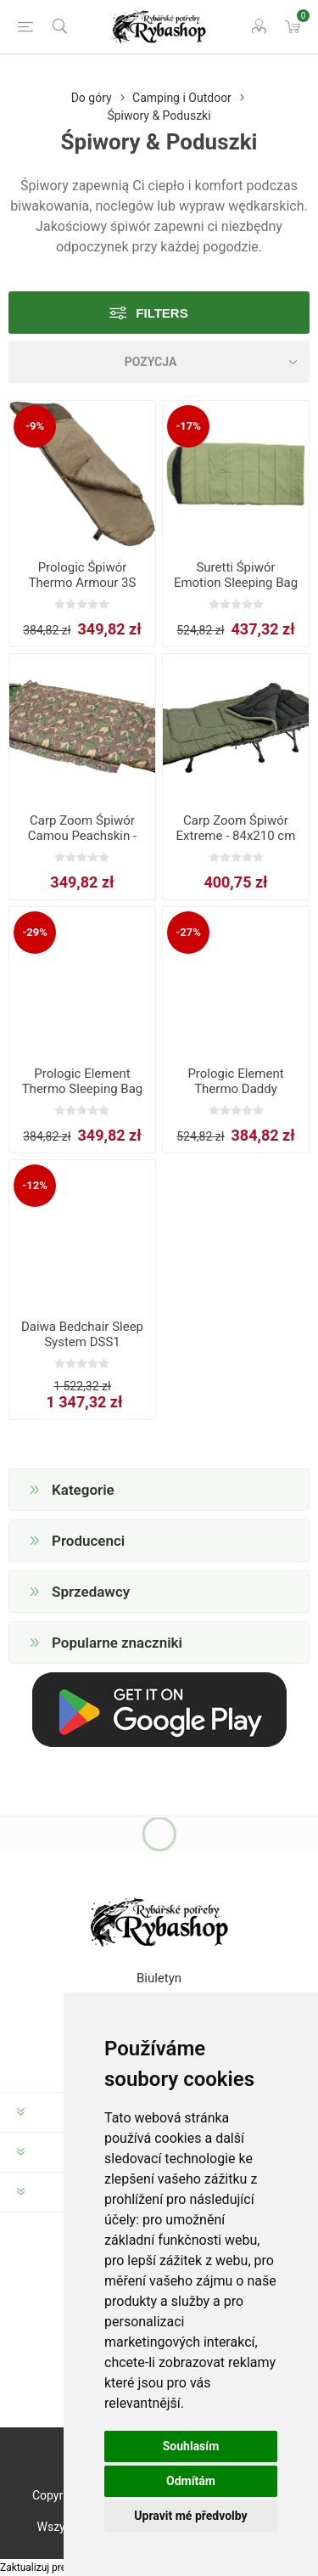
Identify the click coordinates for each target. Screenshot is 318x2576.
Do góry (91, 97)
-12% (34, 1185)
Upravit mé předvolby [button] (190, 2515)
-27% (188, 932)
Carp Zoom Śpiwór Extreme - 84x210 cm (236, 828)
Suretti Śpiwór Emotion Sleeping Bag (236, 575)
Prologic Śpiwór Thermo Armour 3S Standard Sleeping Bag (83, 583)
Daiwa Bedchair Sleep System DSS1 (82, 1334)
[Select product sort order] (159, 362)
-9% (34, 426)
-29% (34, 932)
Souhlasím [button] (191, 2446)
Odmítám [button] (190, 2481)
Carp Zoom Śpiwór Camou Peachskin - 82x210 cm (82, 836)
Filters (161, 313)
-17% (188, 426)
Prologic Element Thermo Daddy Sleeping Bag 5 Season (235, 1096)
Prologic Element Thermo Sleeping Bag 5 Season (82, 1089)
